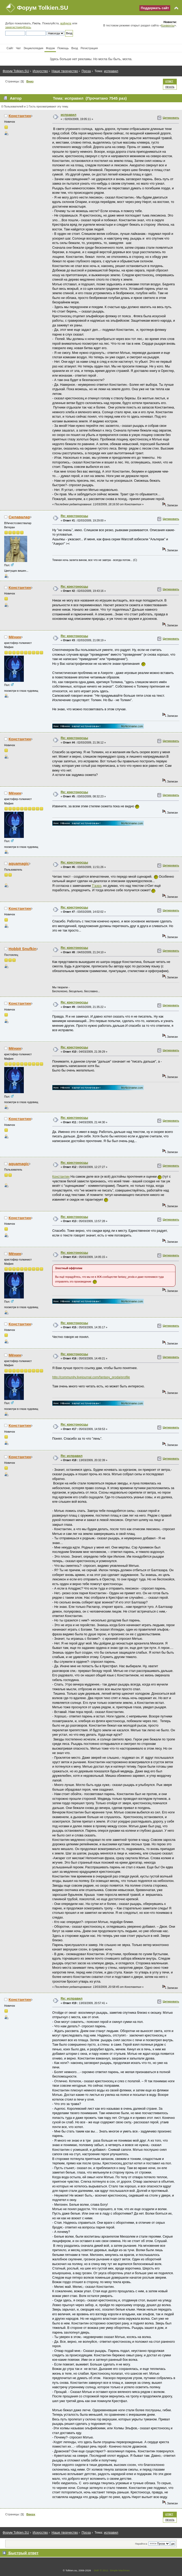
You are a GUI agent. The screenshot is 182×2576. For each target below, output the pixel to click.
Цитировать (171, 117)
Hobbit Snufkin (22, 948)
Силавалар (19, 517)
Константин (20, 116)
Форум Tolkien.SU (42, 7)
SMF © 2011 (101, 2570)
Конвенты (167, 25)
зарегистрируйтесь (18, 27)
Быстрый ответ (23, 2553)
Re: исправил (72, 1456)
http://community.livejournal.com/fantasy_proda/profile (91, 1377)
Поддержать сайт (155, 8)
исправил (68, 115)
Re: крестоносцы (74, 516)
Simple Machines (120, 2570)
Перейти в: (141, 2543)
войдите (65, 23)
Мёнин (15, 637)
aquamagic (19, 863)
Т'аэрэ (96, 886)
